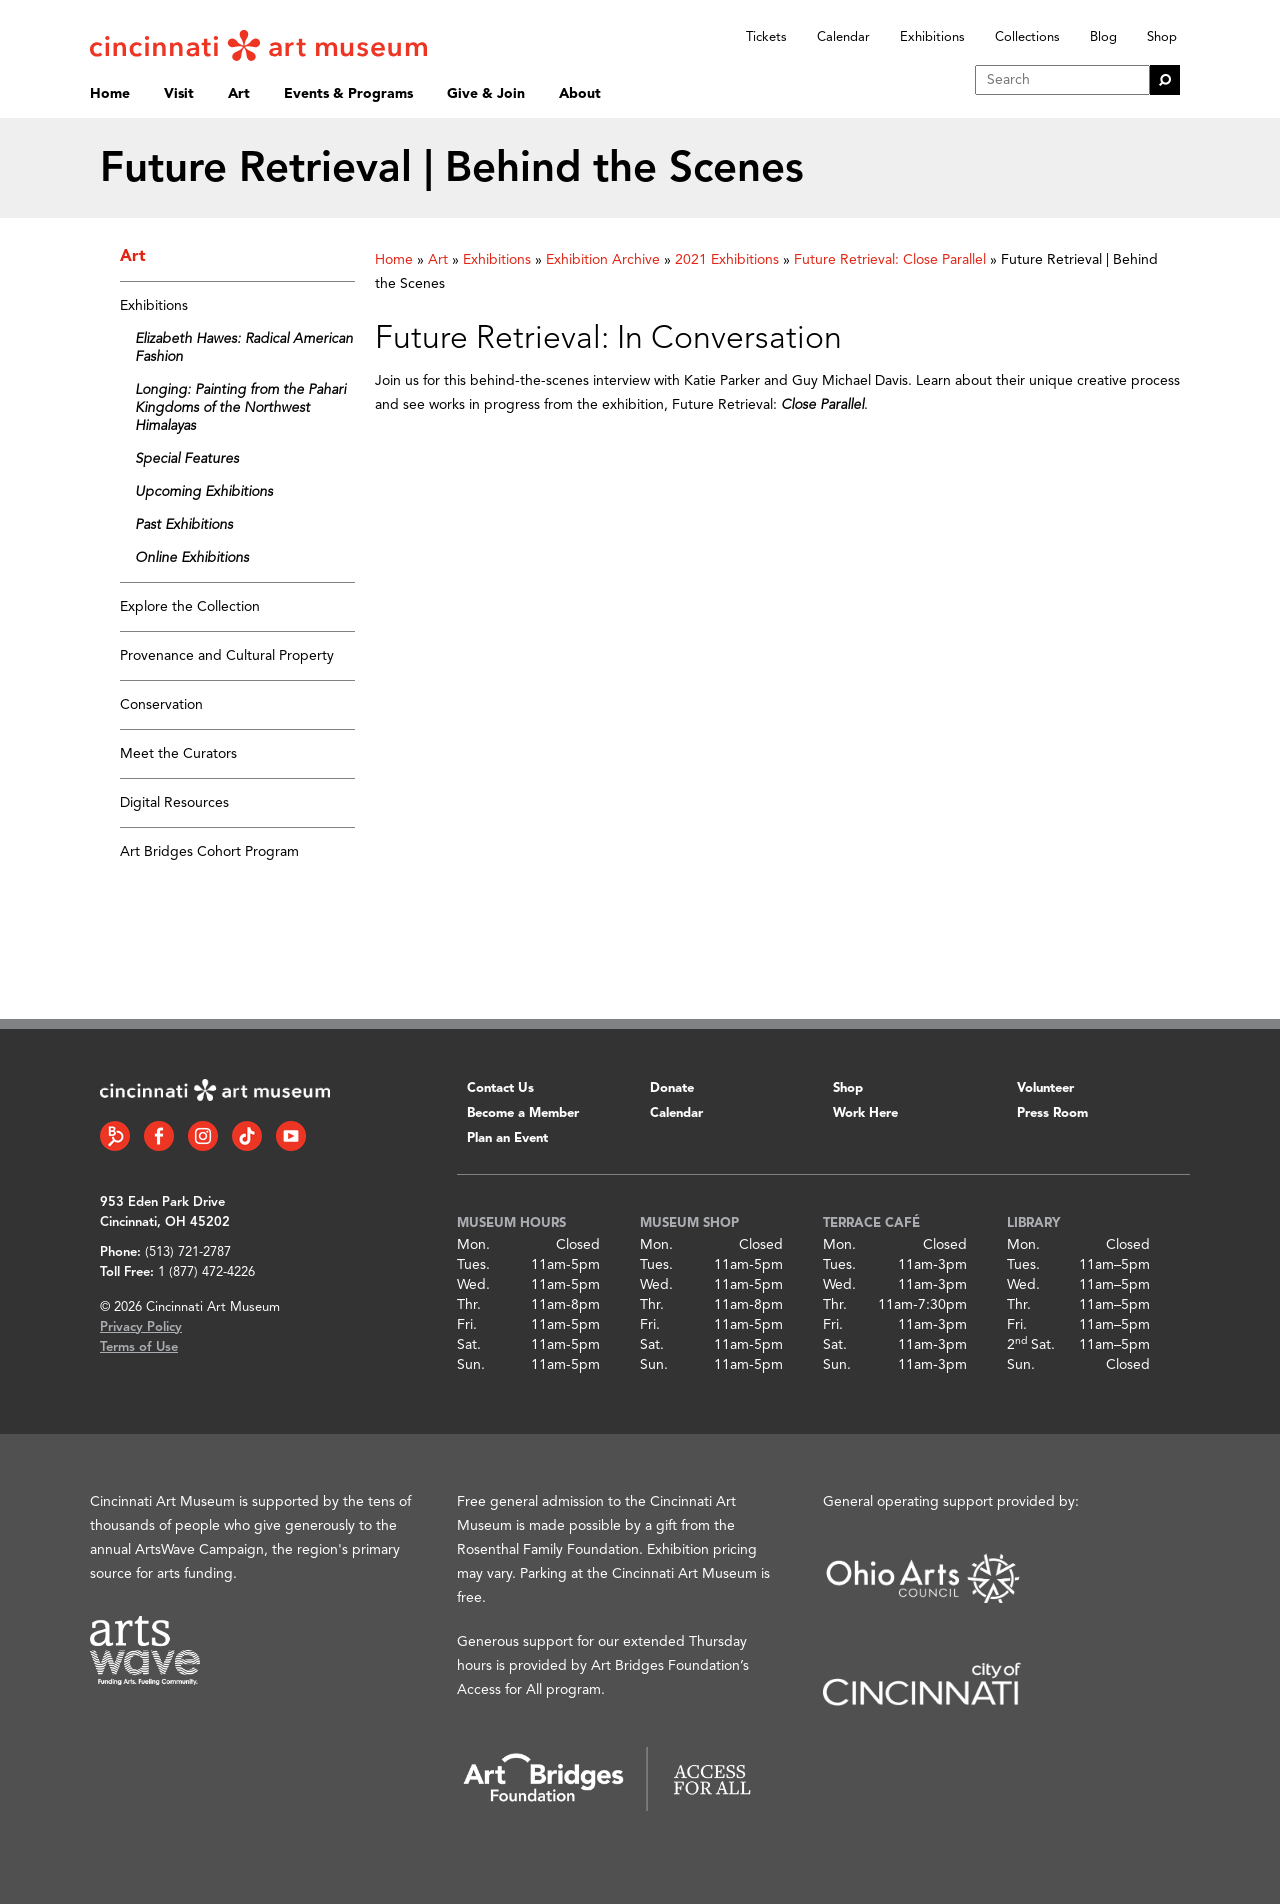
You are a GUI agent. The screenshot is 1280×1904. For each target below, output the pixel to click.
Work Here (865, 1113)
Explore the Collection (190, 607)
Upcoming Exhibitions (204, 492)
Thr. (469, 1305)
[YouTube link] (291, 1136)
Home (110, 94)
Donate (672, 1088)
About (580, 94)
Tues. (473, 1265)
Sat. (469, 1345)
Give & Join (486, 94)
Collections (1027, 37)
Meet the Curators (178, 754)
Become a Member (523, 1113)
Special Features (187, 459)
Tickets (766, 37)
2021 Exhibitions (727, 260)
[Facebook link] (159, 1136)
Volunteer (1045, 1088)
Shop (1162, 37)
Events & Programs (348, 94)
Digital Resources (174, 803)
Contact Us (500, 1088)
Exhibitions (932, 37)
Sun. (471, 1365)
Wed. (473, 1285)
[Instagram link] (203, 1136)
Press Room (1052, 1113)
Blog (1103, 37)
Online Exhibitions (192, 558)
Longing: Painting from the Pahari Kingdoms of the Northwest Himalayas (240, 408)
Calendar (843, 37)
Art (239, 94)
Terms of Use (139, 1347)
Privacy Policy (141, 1327)
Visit (179, 94)
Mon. (473, 1245)
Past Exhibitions (184, 525)
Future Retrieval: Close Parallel (890, 260)
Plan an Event (507, 1138)
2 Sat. (1031, 1345)
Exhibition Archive (603, 260)
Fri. (467, 1325)
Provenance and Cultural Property (227, 656)
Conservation (161, 705)
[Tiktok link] (247, 1136)
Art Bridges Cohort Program (209, 852)
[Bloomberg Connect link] (115, 1136)
